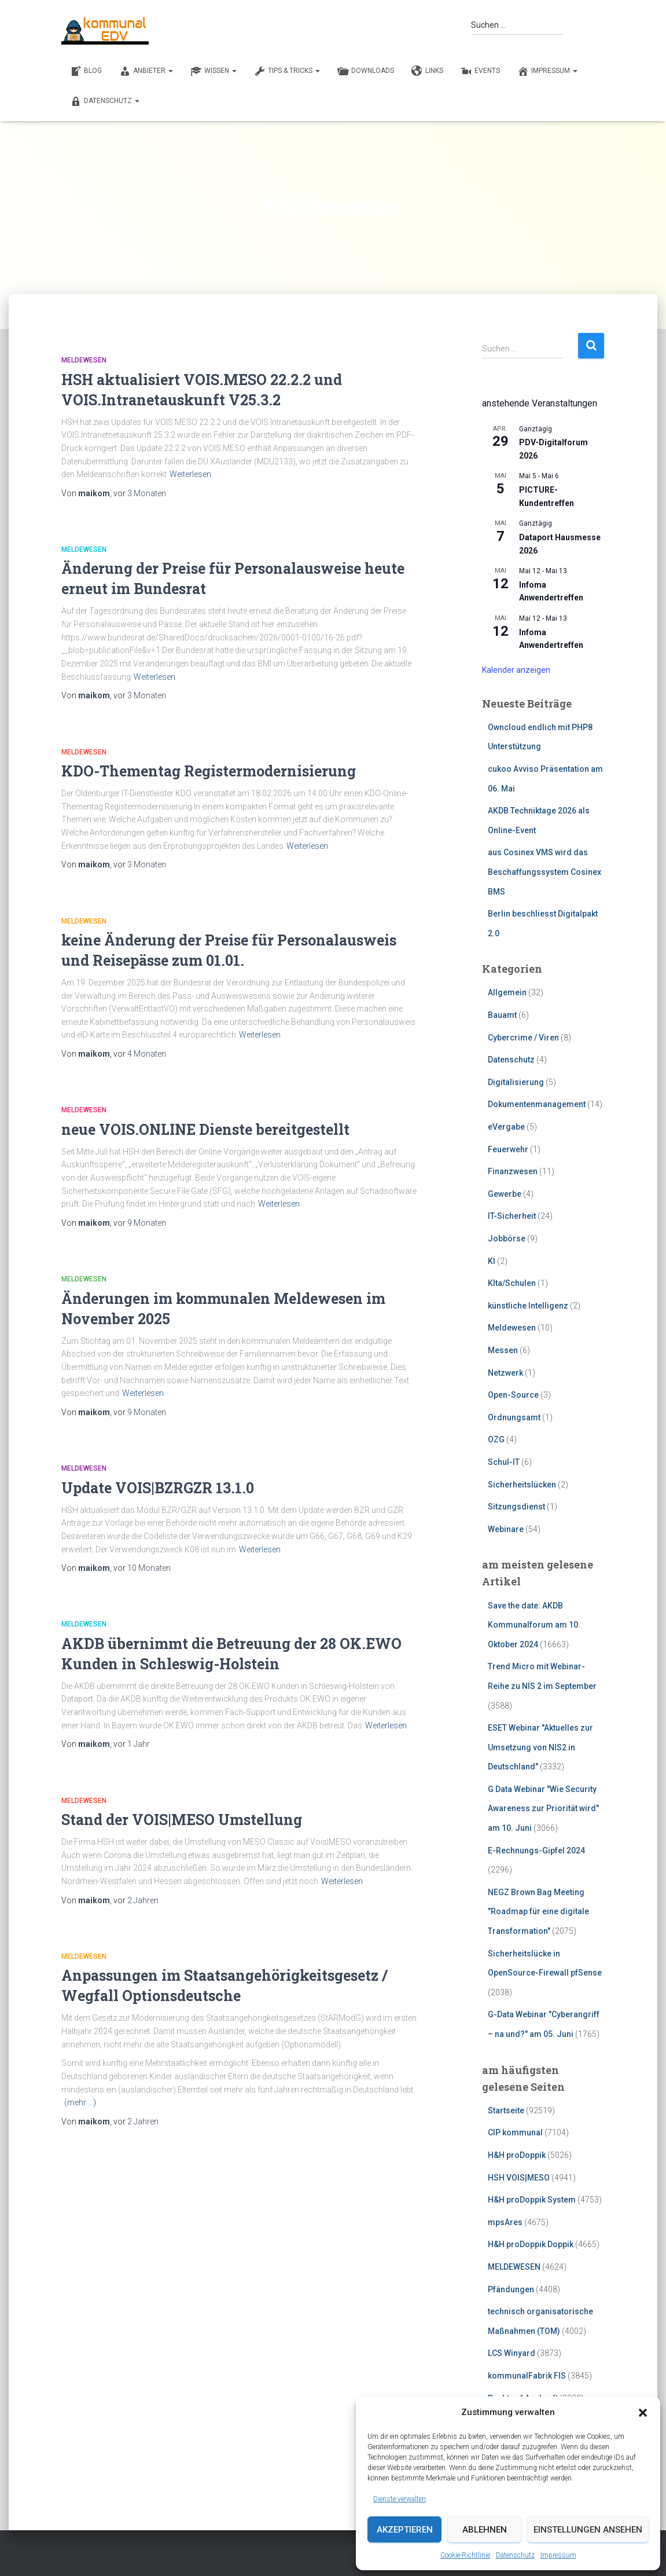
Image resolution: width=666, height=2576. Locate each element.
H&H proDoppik (517, 2155)
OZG (496, 1439)
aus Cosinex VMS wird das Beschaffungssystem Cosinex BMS (544, 872)
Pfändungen (511, 2289)
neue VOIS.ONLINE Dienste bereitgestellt (205, 1129)
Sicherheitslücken (522, 1484)
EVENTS (480, 71)
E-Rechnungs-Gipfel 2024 (536, 1850)
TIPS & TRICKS (287, 71)
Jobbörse (506, 1238)
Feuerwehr (508, 1149)
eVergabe (506, 1126)
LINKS (427, 71)
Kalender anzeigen (516, 670)
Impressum (558, 2555)
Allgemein (507, 992)
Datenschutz (515, 2555)
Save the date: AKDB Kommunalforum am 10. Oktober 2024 (534, 1625)
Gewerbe (504, 1194)
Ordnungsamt (514, 1417)
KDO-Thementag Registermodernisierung (208, 771)
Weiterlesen (190, 474)
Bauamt (502, 1015)
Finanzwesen (513, 1171)
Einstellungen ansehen (587, 2529)
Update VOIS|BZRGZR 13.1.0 (157, 1487)
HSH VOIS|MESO (519, 2177)
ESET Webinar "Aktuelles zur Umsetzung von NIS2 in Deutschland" (540, 1747)
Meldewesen (83, 360)
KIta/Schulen (512, 1283)
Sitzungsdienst (516, 1506)
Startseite (506, 2110)
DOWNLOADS (365, 71)
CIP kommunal (515, 2132)
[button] (643, 2413)
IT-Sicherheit (512, 1216)
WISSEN (213, 71)
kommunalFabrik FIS (527, 2375)
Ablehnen (484, 2529)
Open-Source (513, 1394)
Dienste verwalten (399, 2499)
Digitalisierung (516, 1082)
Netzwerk (505, 1372)
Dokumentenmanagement (537, 1104)
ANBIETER (146, 71)
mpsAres (505, 2222)
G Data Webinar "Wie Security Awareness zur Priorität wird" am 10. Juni (543, 1808)
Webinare (506, 1529)
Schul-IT (504, 1462)
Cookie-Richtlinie (465, 2555)
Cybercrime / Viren (523, 1037)
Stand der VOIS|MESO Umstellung (181, 1819)
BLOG (86, 71)
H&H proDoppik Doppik (530, 2244)
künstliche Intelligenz (528, 1305)
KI (491, 1261)
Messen (503, 1350)
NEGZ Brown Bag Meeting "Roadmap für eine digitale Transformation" (538, 1912)
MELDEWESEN (514, 2266)
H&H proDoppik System (532, 2199)
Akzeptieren (405, 2529)
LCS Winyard (511, 2353)
